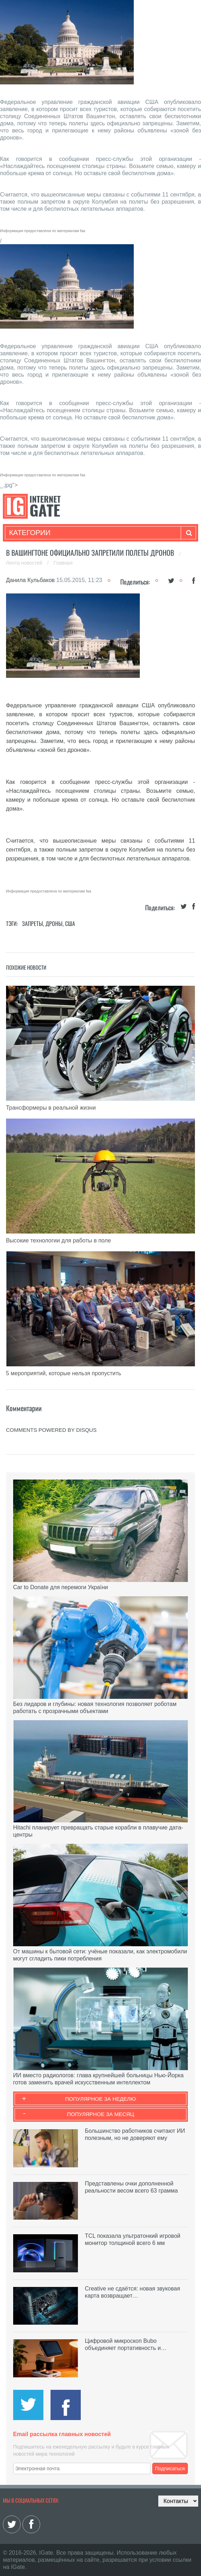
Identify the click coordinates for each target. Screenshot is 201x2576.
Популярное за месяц (100, 2114)
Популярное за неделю (100, 2099)
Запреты (32, 923)
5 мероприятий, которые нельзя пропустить (63, 1373)
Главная (62, 563)
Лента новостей (25, 563)
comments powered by (51, 1430)
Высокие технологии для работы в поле (58, 1240)
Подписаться (170, 2468)
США (70, 923)
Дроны (54, 923)
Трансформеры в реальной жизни (51, 1108)
